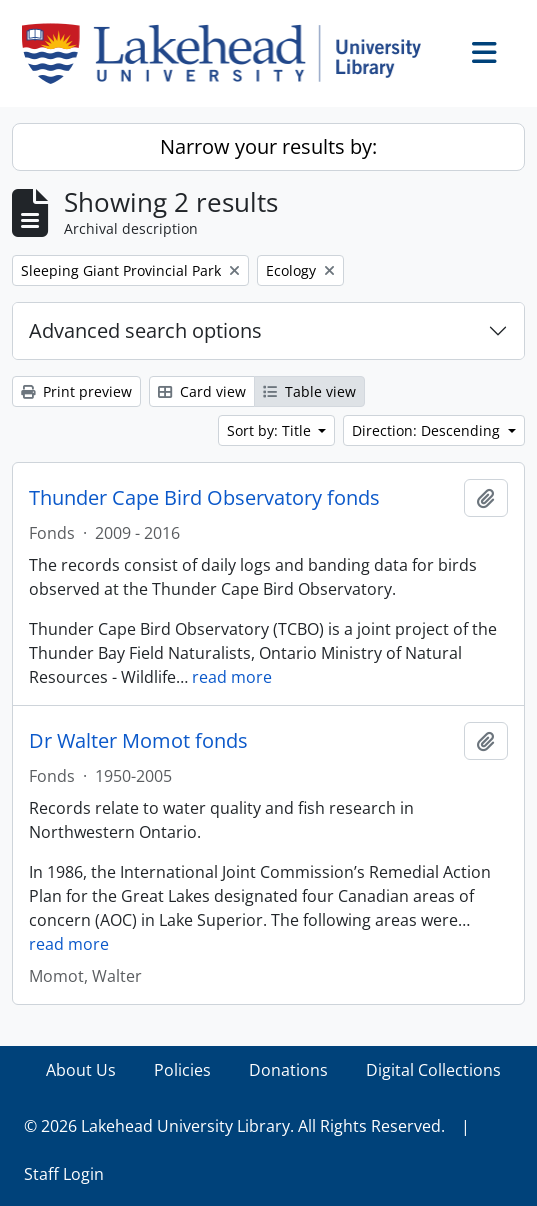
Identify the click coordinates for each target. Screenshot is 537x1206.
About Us (81, 1070)
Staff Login (64, 1174)
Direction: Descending (428, 430)
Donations (288, 1070)
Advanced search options (145, 330)
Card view (202, 391)
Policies (182, 1070)
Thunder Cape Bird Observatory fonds (204, 498)
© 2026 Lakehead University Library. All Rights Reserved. (234, 1126)
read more (232, 677)
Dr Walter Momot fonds (138, 741)
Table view (309, 391)
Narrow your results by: (268, 146)
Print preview (76, 391)
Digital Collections (433, 1070)
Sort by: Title (271, 430)
